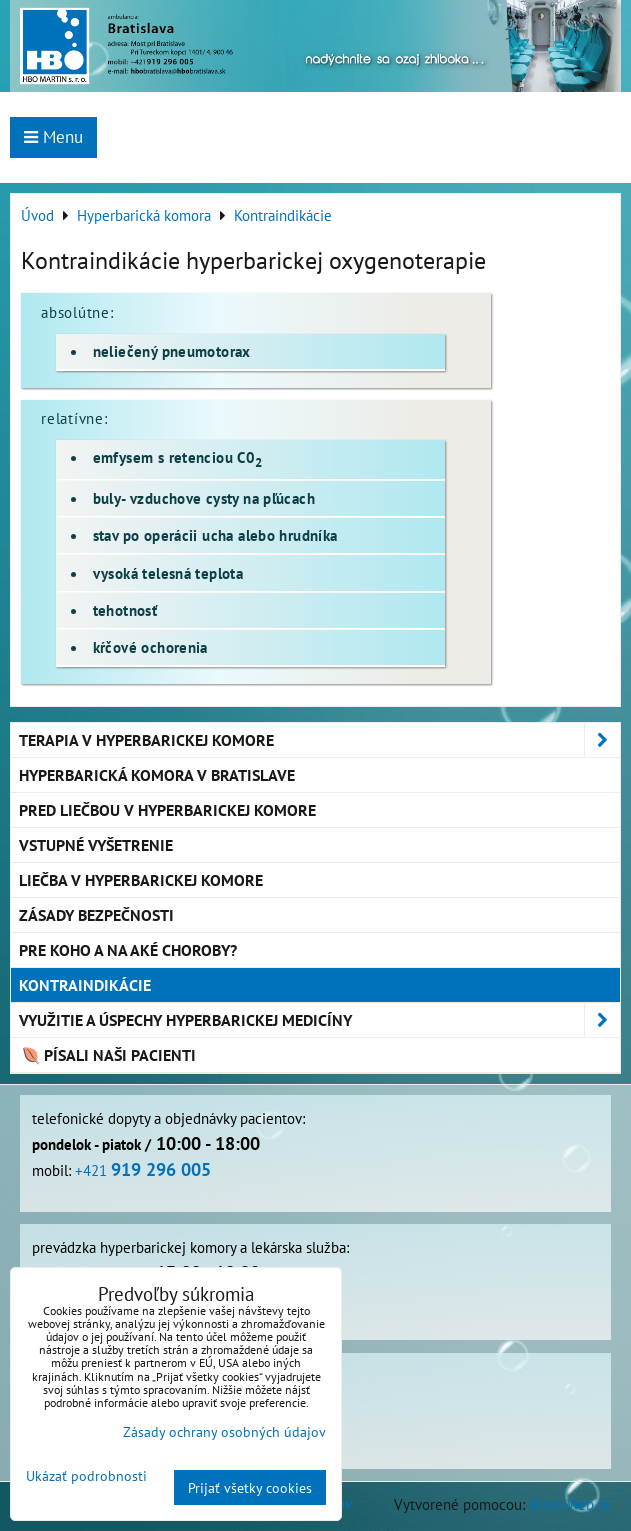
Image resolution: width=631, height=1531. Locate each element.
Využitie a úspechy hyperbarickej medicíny (319, 1020)
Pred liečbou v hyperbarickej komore (167, 810)
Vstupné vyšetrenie (96, 845)
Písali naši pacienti (107, 1055)
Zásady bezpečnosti (96, 915)
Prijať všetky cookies (250, 1487)
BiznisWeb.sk (569, 1504)
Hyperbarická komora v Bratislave (157, 775)
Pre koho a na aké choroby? (128, 950)
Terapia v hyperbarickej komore (319, 740)
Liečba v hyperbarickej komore (141, 880)
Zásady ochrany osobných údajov (224, 1431)
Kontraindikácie (85, 985)
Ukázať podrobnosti (86, 1476)
